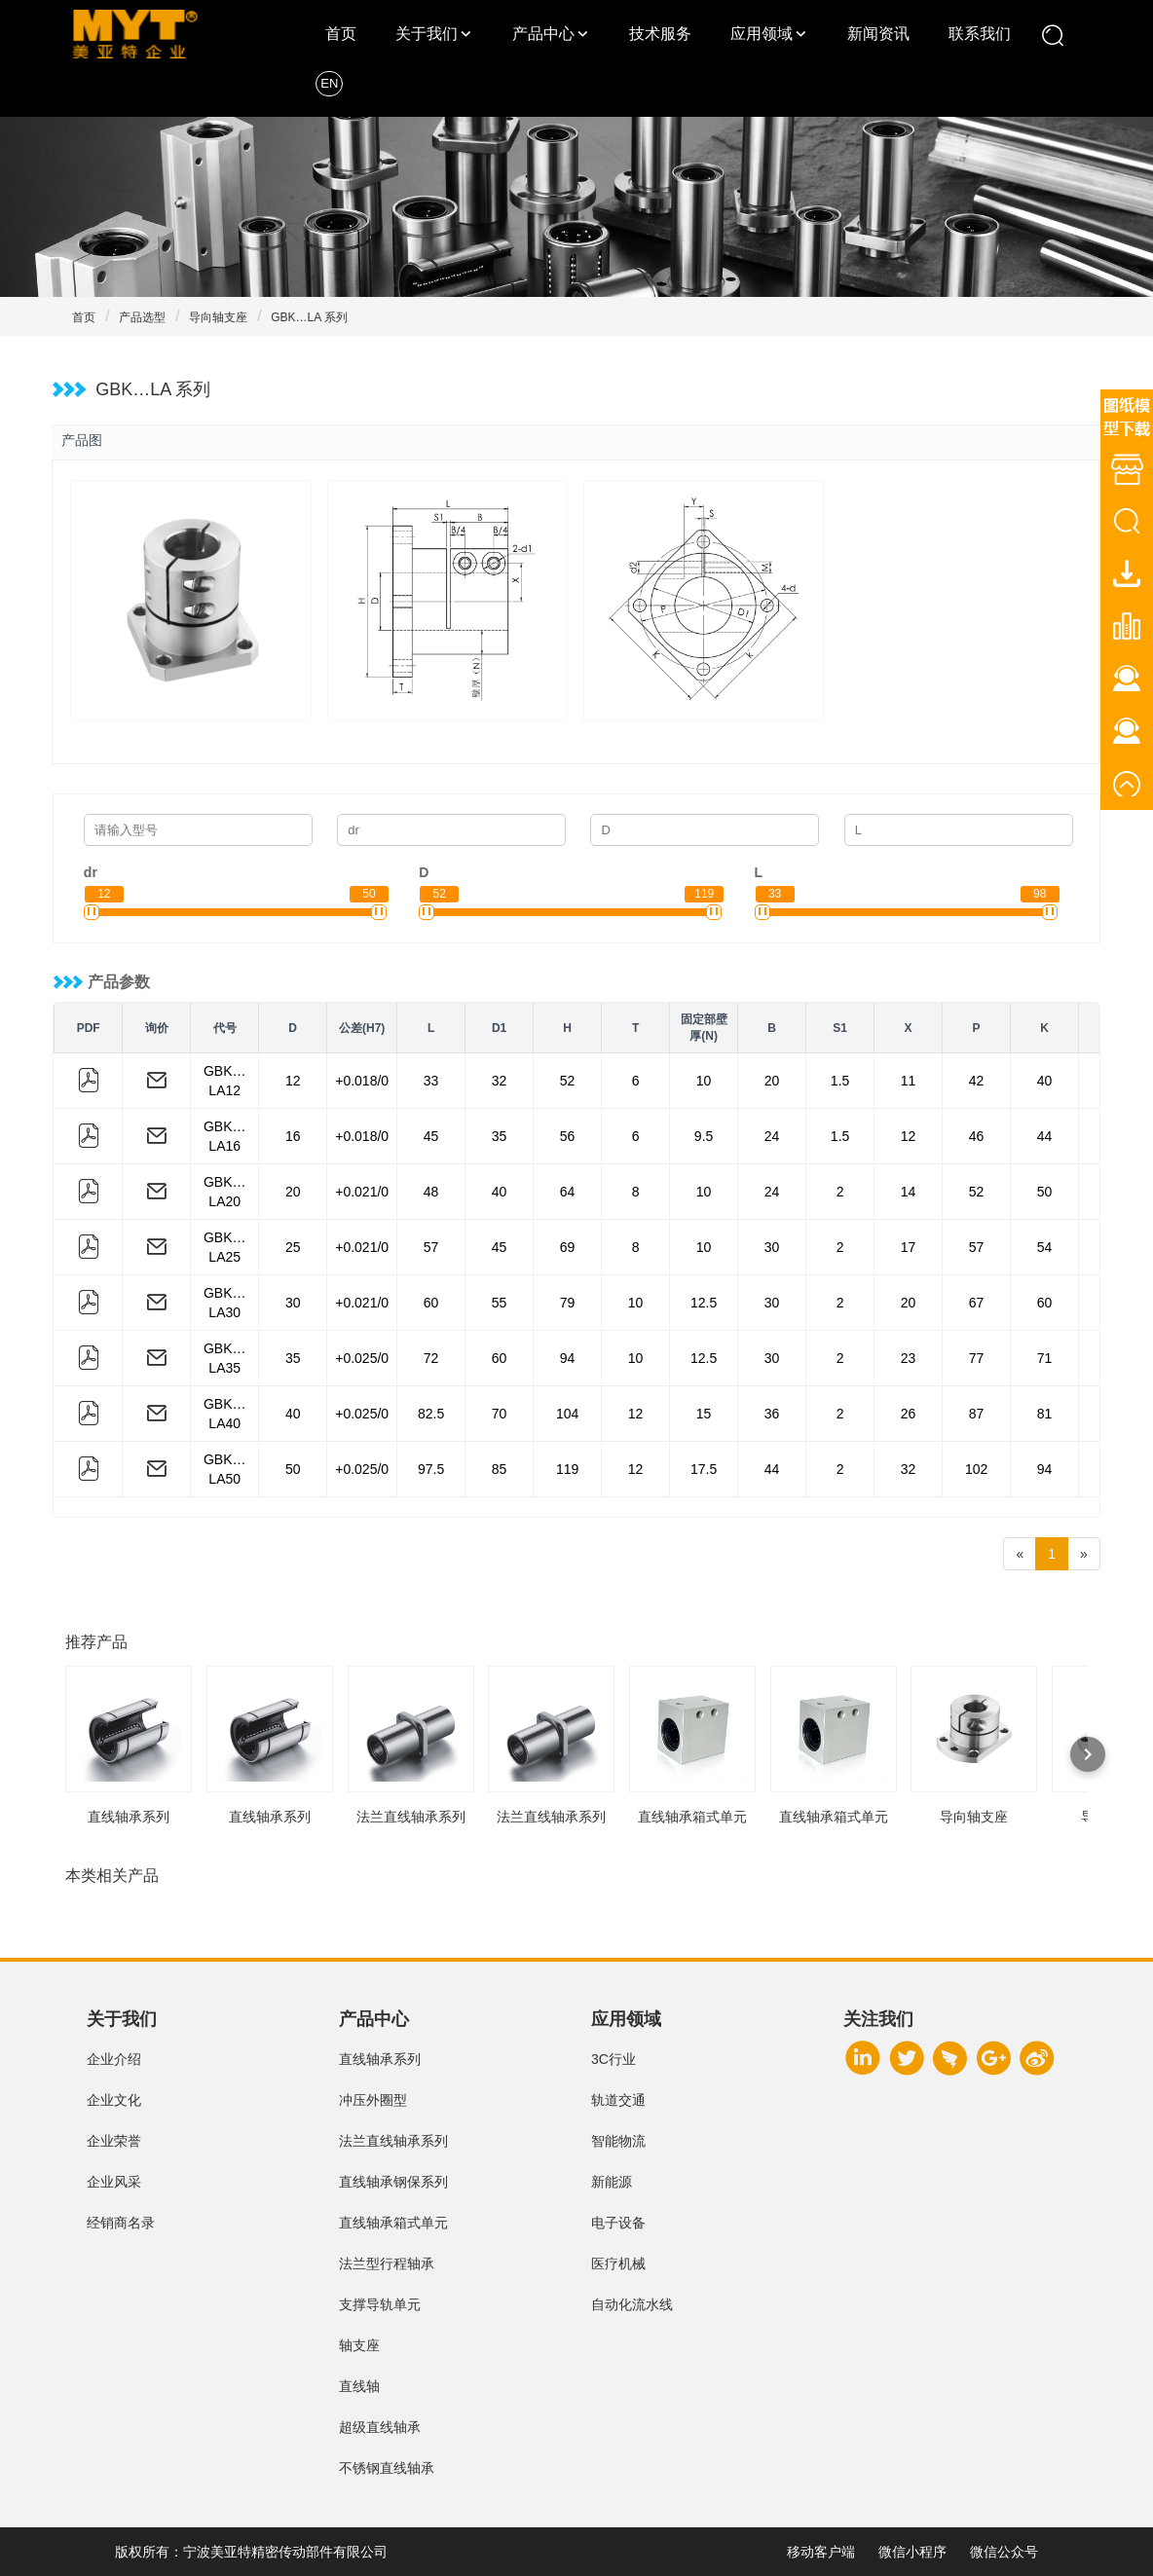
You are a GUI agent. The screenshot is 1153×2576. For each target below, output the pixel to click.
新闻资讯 (878, 33)
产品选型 (142, 317)
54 (1045, 1247)
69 (568, 1247)
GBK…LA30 (225, 1302)
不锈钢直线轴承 (386, 2468)
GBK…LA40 (225, 1413)
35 (499, 1136)
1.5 (840, 1080)
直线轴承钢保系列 (393, 2182)
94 (568, 1358)
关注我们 (878, 2019)
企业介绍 (114, 2059)
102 (976, 1469)
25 (293, 1247)
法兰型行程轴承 (386, 2263)
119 (567, 1469)
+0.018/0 (362, 1080)
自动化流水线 (632, 2304)
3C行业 (613, 2059)
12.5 (703, 1302)
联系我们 (979, 33)
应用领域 (761, 33)
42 (977, 1080)
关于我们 (426, 33)
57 (431, 1247)
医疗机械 (618, 2263)
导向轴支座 (218, 317)
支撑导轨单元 (380, 2304)
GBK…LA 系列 (309, 317)
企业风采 (114, 2182)
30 (772, 1247)
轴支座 (359, 2345)
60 (431, 1302)
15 (704, 1413)
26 (908, 1413)
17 (908, 1247)
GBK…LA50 (225, 1469)
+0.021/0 (362, 1191)
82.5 (431, 1413)
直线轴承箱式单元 (393, 2222)
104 (567, 1413)
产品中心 (543, 33)
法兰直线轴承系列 (393, 2141)
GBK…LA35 (225, 1358)
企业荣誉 (114, 2141)
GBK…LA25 (225, 1247)
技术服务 (660, 33)
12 (293, 1080)
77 (977, 1358)
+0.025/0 (362, 1358)
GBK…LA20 (225, 1191)
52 (568, 1080)
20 (772, 1080)
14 (908, 1191)
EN (329, 83)
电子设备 (618, 2222)
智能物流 (618, 2141)
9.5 (703, 1136)
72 (431, 1358)
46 (977, 1136)
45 (431, 1136)
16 (293, 1136)
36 (772, 1413)
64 (568, 1191)
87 (977, 1413)
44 (1045, 1136)
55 (499, 1302)
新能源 (611, 2182)
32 (499, 1080)
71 (1045, 1358)
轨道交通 (618, 2100)
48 (431, 1191)
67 (977, 1302)
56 (568, 1136)
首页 (340, 33)
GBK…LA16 (225, 1136)
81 (1045, 1413)
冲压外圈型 (373, 2100)
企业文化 (114, 2100)
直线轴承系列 (380, 2059)
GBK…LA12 (225, 1080)
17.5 (703, 1469)
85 (499, 1469)
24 (772, 1136)
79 (568, 1302)
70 (499, 1413)
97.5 (431, 1469)
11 (908, 1080)
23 (908, 1358)
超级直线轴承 (380, 2427)
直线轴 (359, 2386)
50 (1045, 1191)
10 (704, 1080)
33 (431, 1080)
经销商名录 (121, 2222)
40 (1045, 1080)
